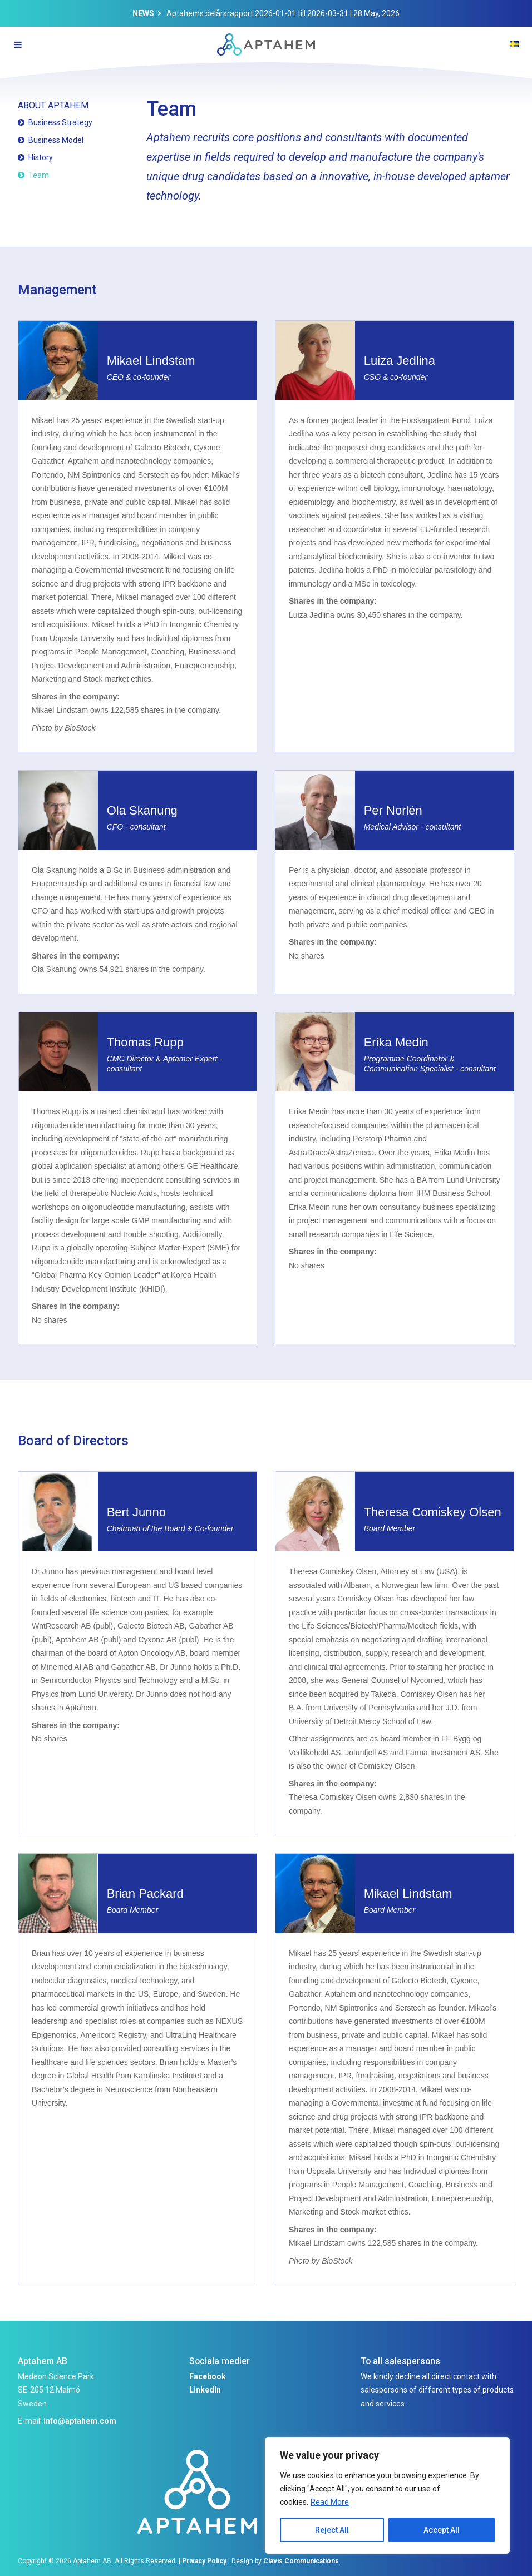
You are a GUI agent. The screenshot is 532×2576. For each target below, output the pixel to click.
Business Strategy (60, 122)
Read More (330, 2502)
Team (38, 175)
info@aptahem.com (79, 2420)
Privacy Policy (204, 2561)
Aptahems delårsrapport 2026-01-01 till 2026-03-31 (257, 13)
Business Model (55, 140)
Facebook (207, 2376)
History (40, 157)
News (143, 13)
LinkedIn (205, 2389)
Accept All (441, 2529)
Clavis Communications (301, 2561)
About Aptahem (53, 105)
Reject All (332, 2529)
